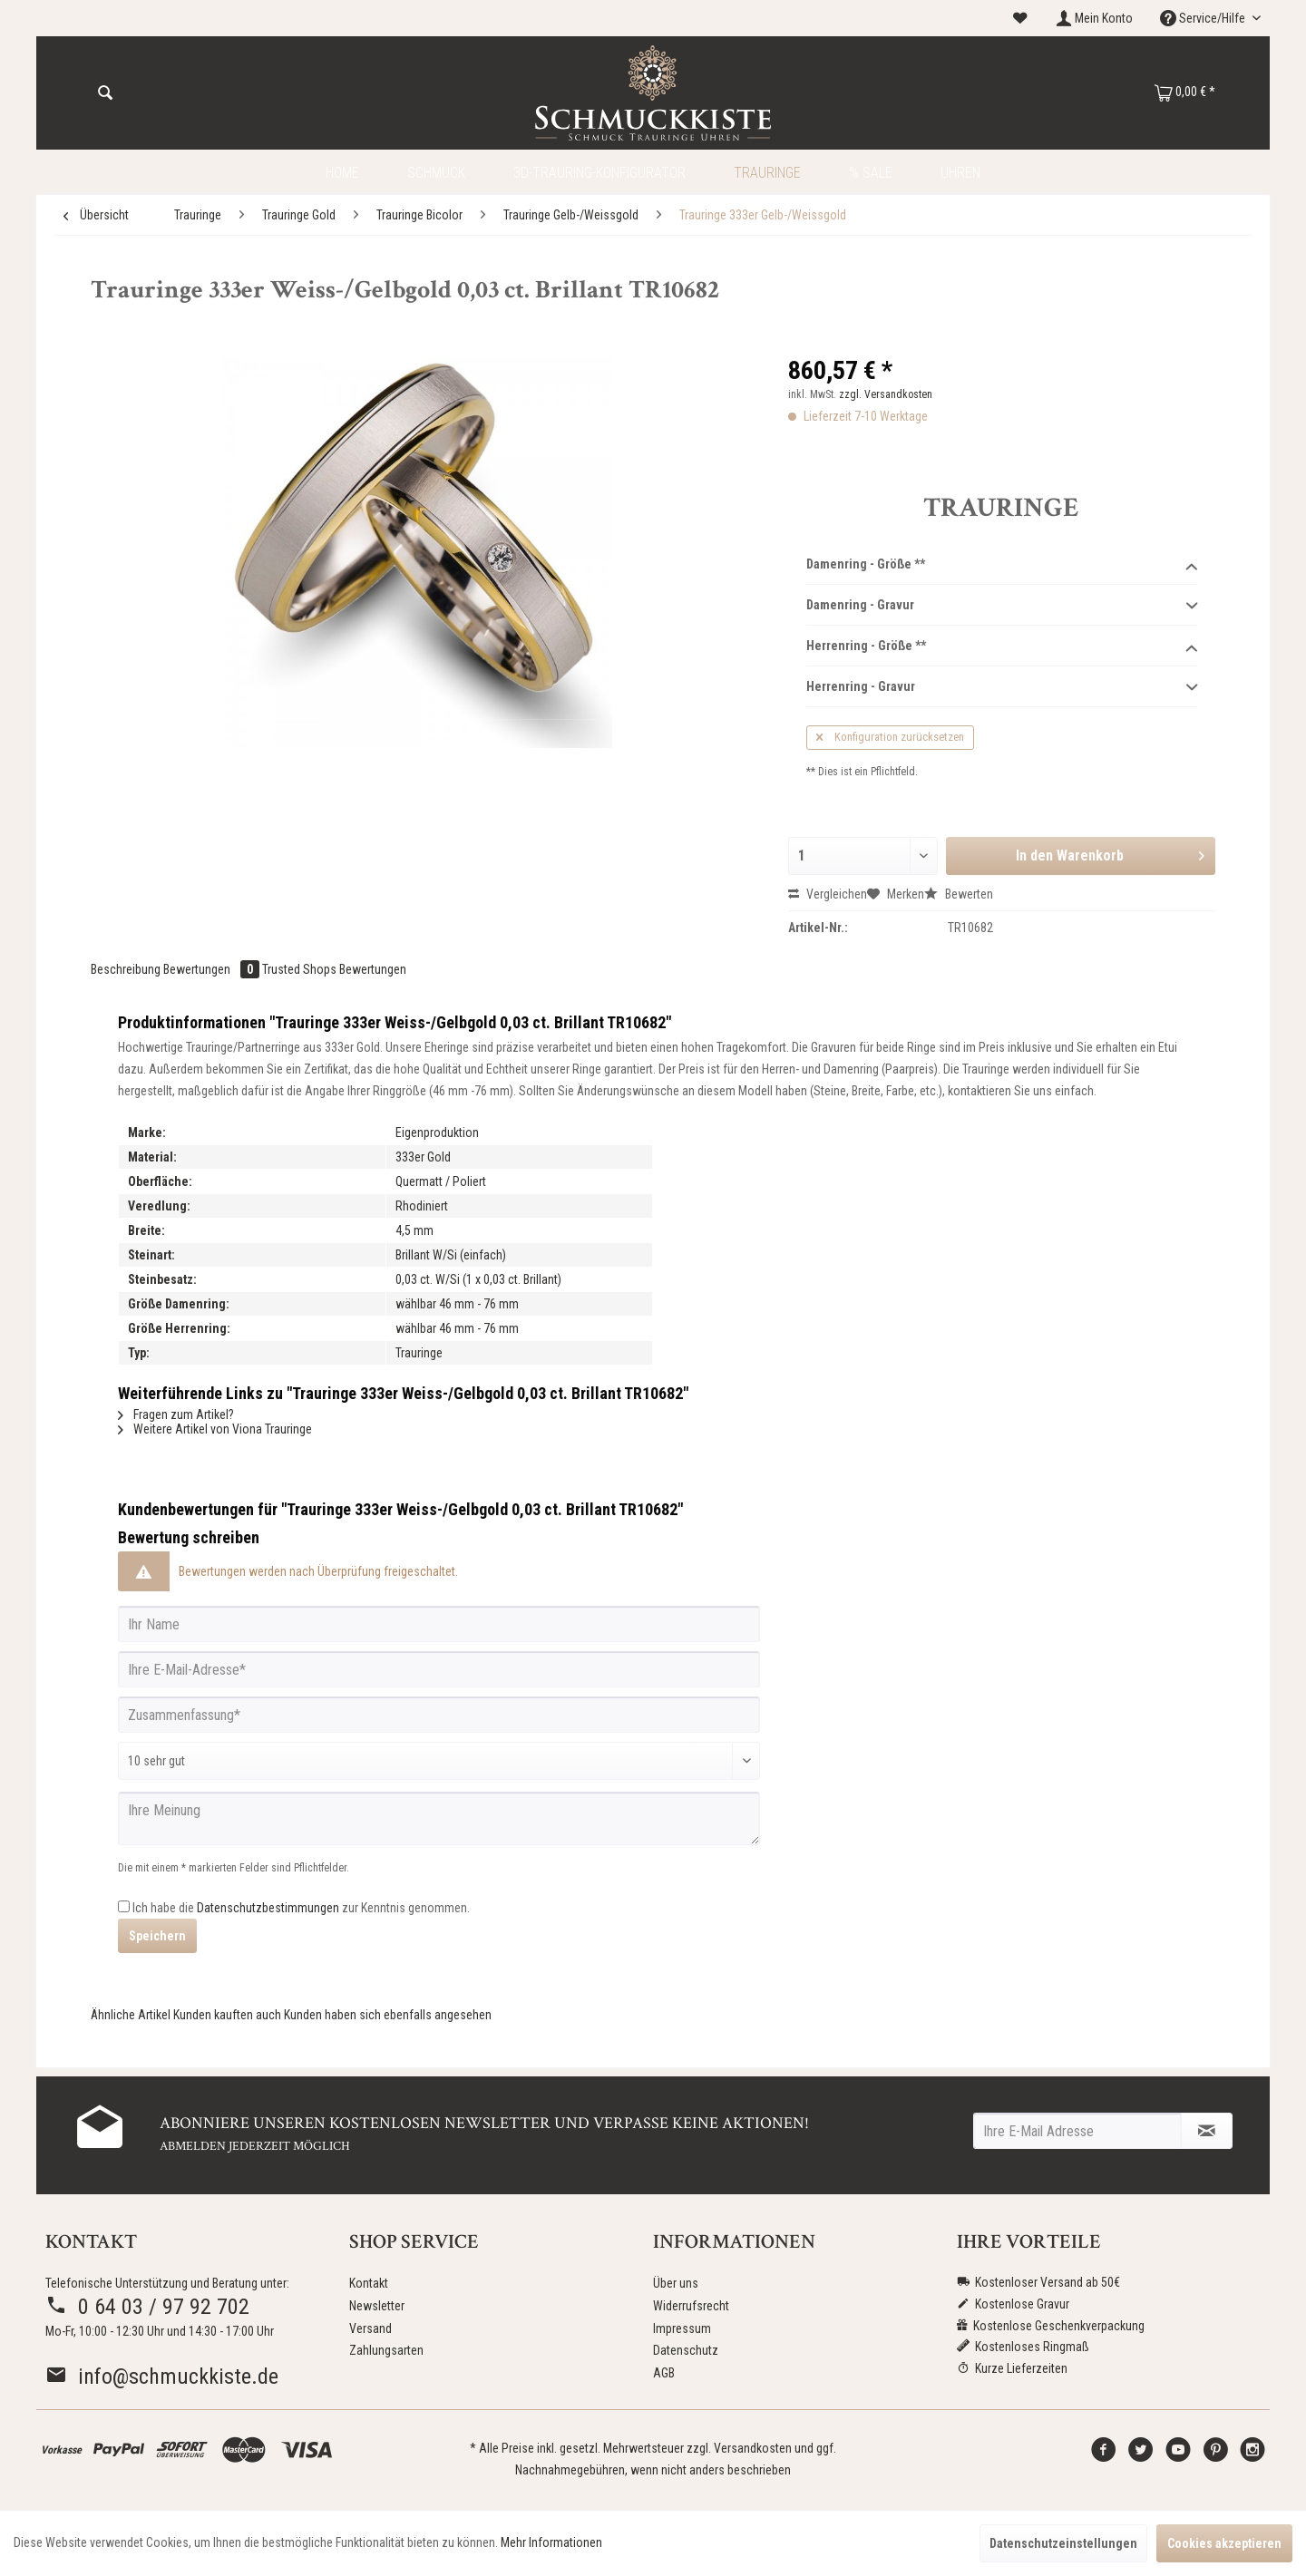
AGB (664, 2373)
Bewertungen (212, 969)
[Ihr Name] (439, 1624)
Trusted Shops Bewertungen (334, 969)
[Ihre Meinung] (439, 1818)
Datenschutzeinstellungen (1063, 2543)
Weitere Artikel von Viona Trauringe (215, 1429)
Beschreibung (126, 969)
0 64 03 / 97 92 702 (147, 2306)
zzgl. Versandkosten (885, 394)
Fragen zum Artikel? (176, 1414)
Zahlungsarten (386, 2350)
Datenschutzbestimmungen (268, 1907)
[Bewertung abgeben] (439, 1761)
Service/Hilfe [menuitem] (1204, 18)
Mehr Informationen (551, 2542)
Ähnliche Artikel (131, 2014)
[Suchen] (105, 93)
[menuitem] (1020, 18)
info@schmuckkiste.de (161, 2376)
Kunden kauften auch (227, 2014)
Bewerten (958, 894)
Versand (370, 2328)
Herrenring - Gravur (1001, 687)
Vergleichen (827, 894)
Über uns (675, 2283)
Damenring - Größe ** (1001, 565)
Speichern (157, 1936)
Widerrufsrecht (691, 2306)
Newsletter (376, 2306)
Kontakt (368, 2283)
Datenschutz (685, 2350)
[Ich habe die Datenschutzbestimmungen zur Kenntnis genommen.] (124, 1906)
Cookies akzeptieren (1224, 2543)
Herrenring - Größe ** (1001, 646)
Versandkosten (753, 2448)
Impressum (682, 2328)
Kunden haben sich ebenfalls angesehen (388, 2014)
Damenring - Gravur (1001, 606)
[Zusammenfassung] (439, 1714)
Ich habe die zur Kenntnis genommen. (301, 1907)
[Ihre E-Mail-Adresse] (439, 1669)
